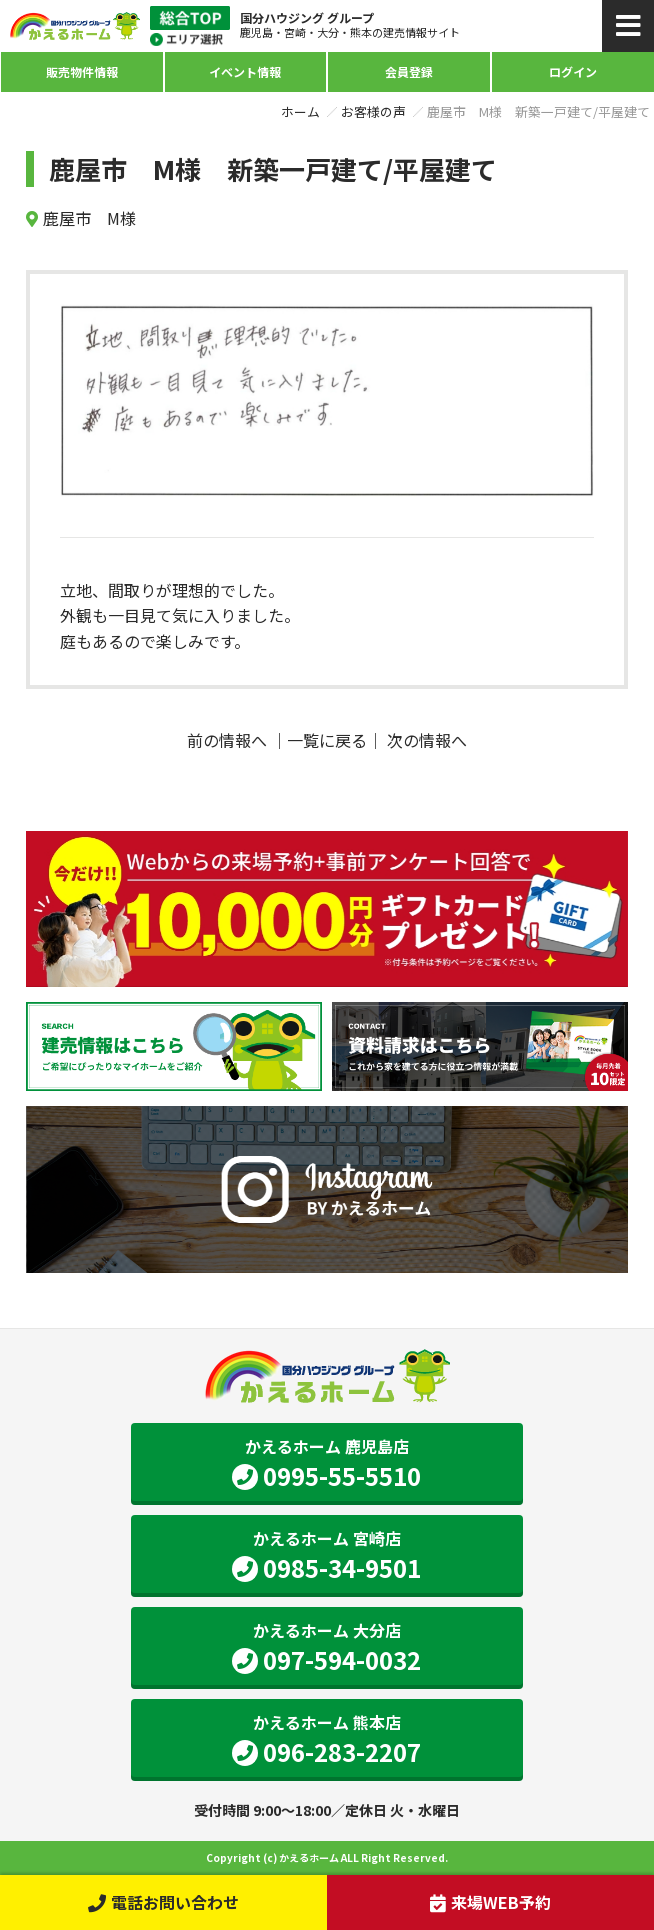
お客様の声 (373, 111)
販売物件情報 (82, 71)
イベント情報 (245, 71)
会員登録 (409, 71)
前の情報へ (227, 740)
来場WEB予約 (490, 1902)
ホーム (300, 111)
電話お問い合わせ (163, 1902)
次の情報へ (427, 740)
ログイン (573, 71)
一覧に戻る (327, 740)
